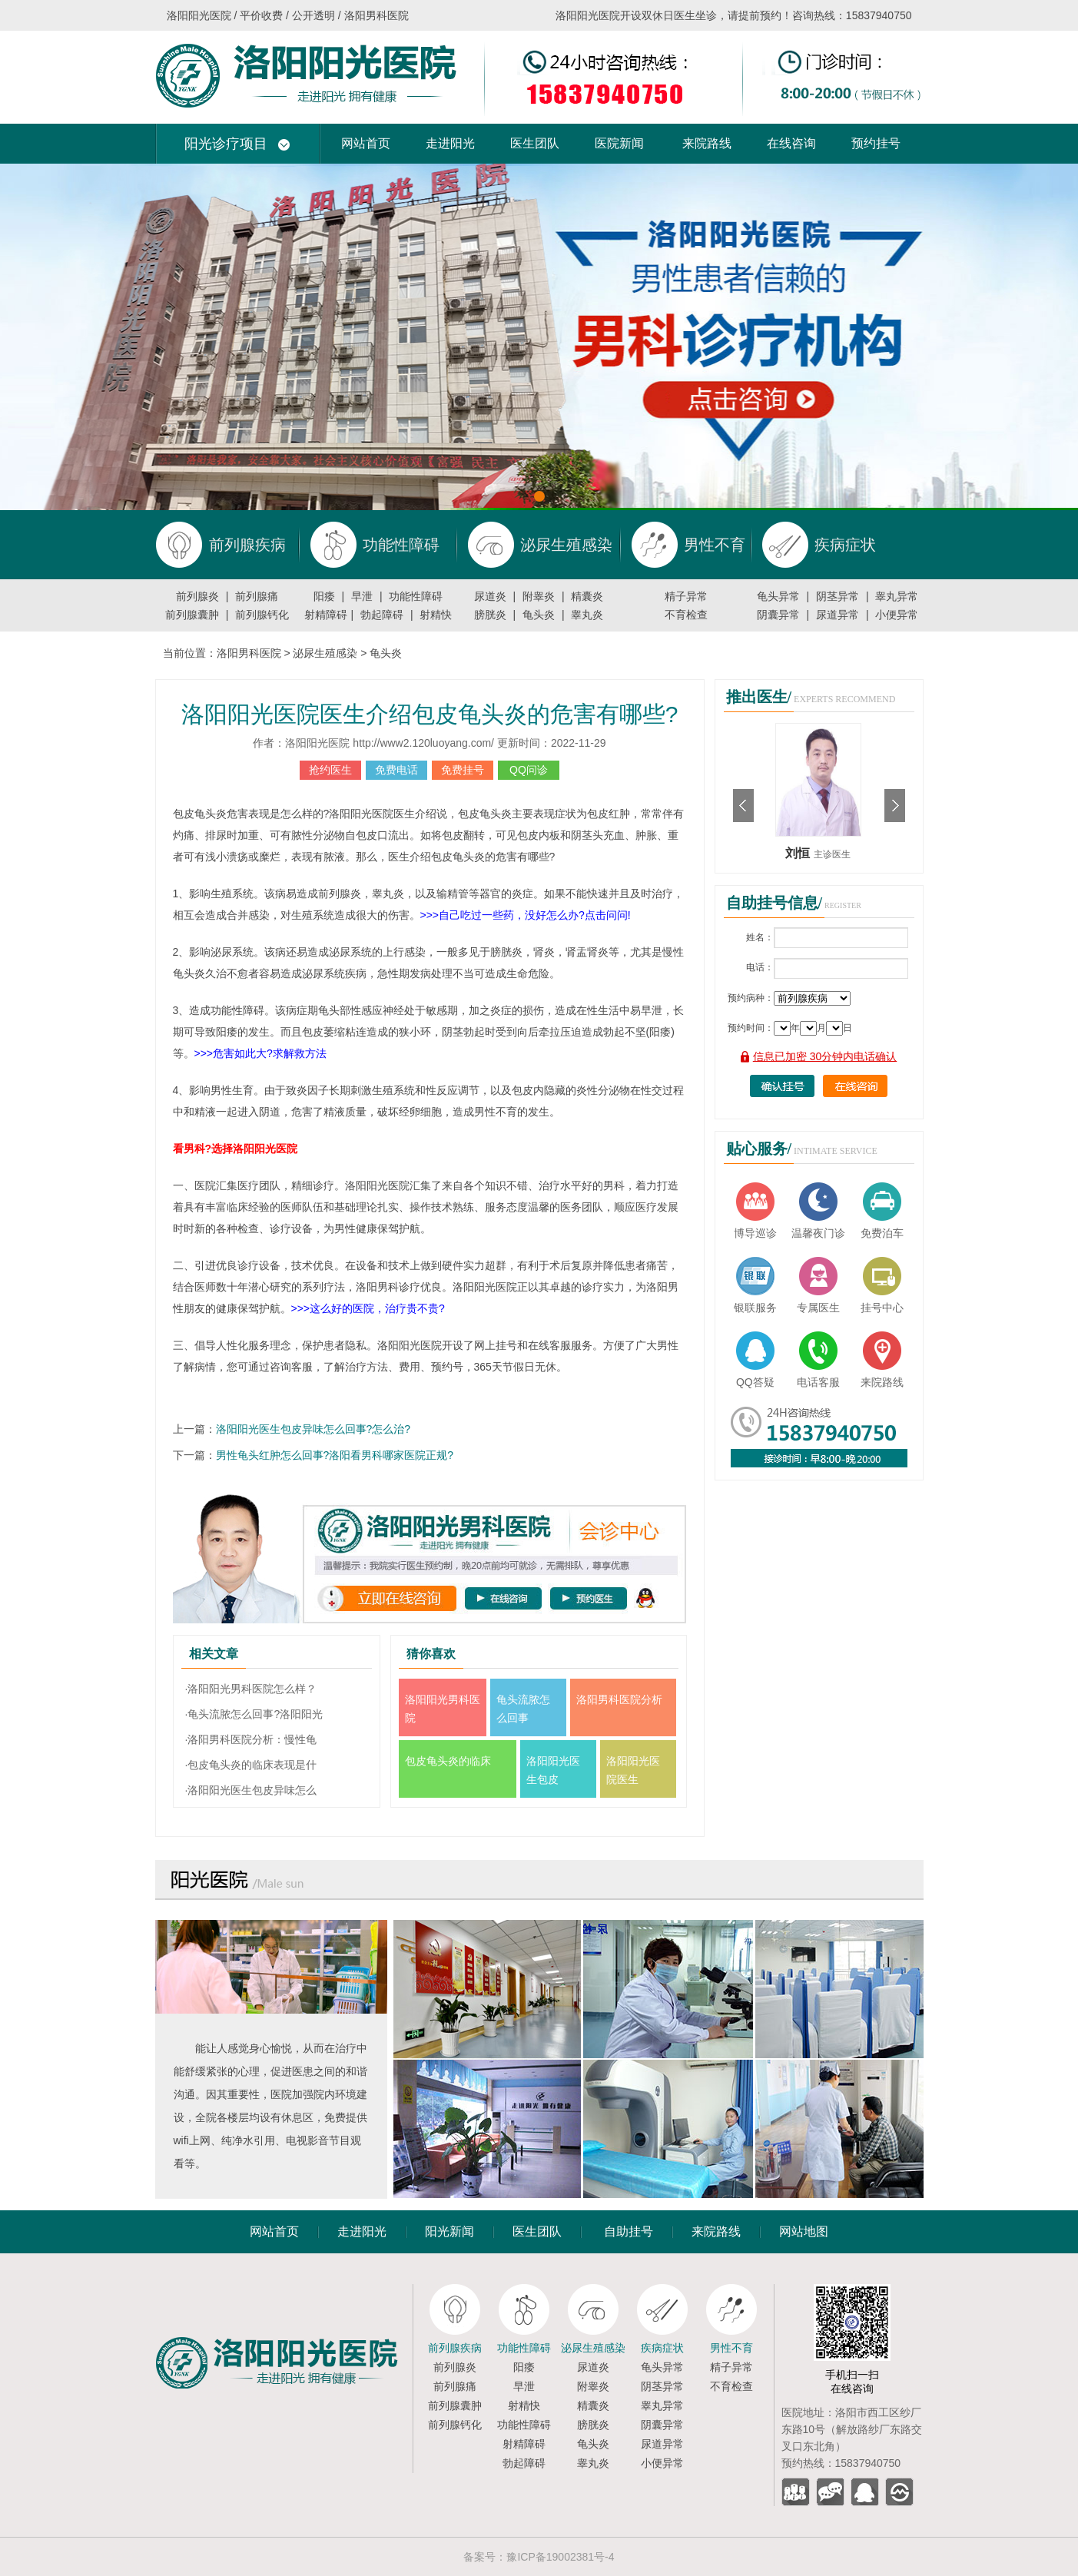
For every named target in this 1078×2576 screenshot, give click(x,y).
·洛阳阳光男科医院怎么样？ (251, 1689)
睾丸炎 (587, 614)
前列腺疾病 (455, 2348)
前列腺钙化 (262, 614)
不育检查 (686, 614)
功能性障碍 (416, 596)
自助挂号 (628, 2231)
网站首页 (365, 143)
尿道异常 (837, 614)
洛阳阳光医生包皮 (553, 1770)
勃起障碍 (381, 614)
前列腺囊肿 (192, 614)
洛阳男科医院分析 (619, 1699)
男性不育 (731, 2348)
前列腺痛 (256, 596)
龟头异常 (778, 596)
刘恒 (799, 853)
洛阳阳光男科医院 (442, 1708)
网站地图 (803, 2231)
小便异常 (896, 614)
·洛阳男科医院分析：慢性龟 (251, 1739)
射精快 (436, 614)
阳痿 (324, 596)
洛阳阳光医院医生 (633, 1770)
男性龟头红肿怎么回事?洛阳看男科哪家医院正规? (335, 1455)
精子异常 (686, 596)
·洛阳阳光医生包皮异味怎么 (251, 1790)
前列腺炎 (197, 596)
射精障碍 (325, 614)
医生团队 (534, 143)
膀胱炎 (490, 614)
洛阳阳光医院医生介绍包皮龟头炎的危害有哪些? (429, 714)
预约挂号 (876, 143)
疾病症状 (662, 2348)
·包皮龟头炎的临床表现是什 (251, 1765)
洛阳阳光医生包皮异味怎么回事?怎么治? (313, 1429)
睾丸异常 (896, 596)
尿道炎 (490, 596)
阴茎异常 (837, 596)
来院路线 (706, 143)
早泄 (362, 596)
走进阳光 (450, 143)
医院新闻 (619, 143)
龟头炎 (538, 614)
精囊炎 (587, 596)
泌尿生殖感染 (325, 653)
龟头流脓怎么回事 (523, 1708)
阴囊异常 (778, 614)
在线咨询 (791, 143)
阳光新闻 (449, 2231)
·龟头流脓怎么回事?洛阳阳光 (254, 1714)
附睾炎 (538, 596)
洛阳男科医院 (249, 653)
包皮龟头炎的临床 (448, 1761)
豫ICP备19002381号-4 (560, 2557)
